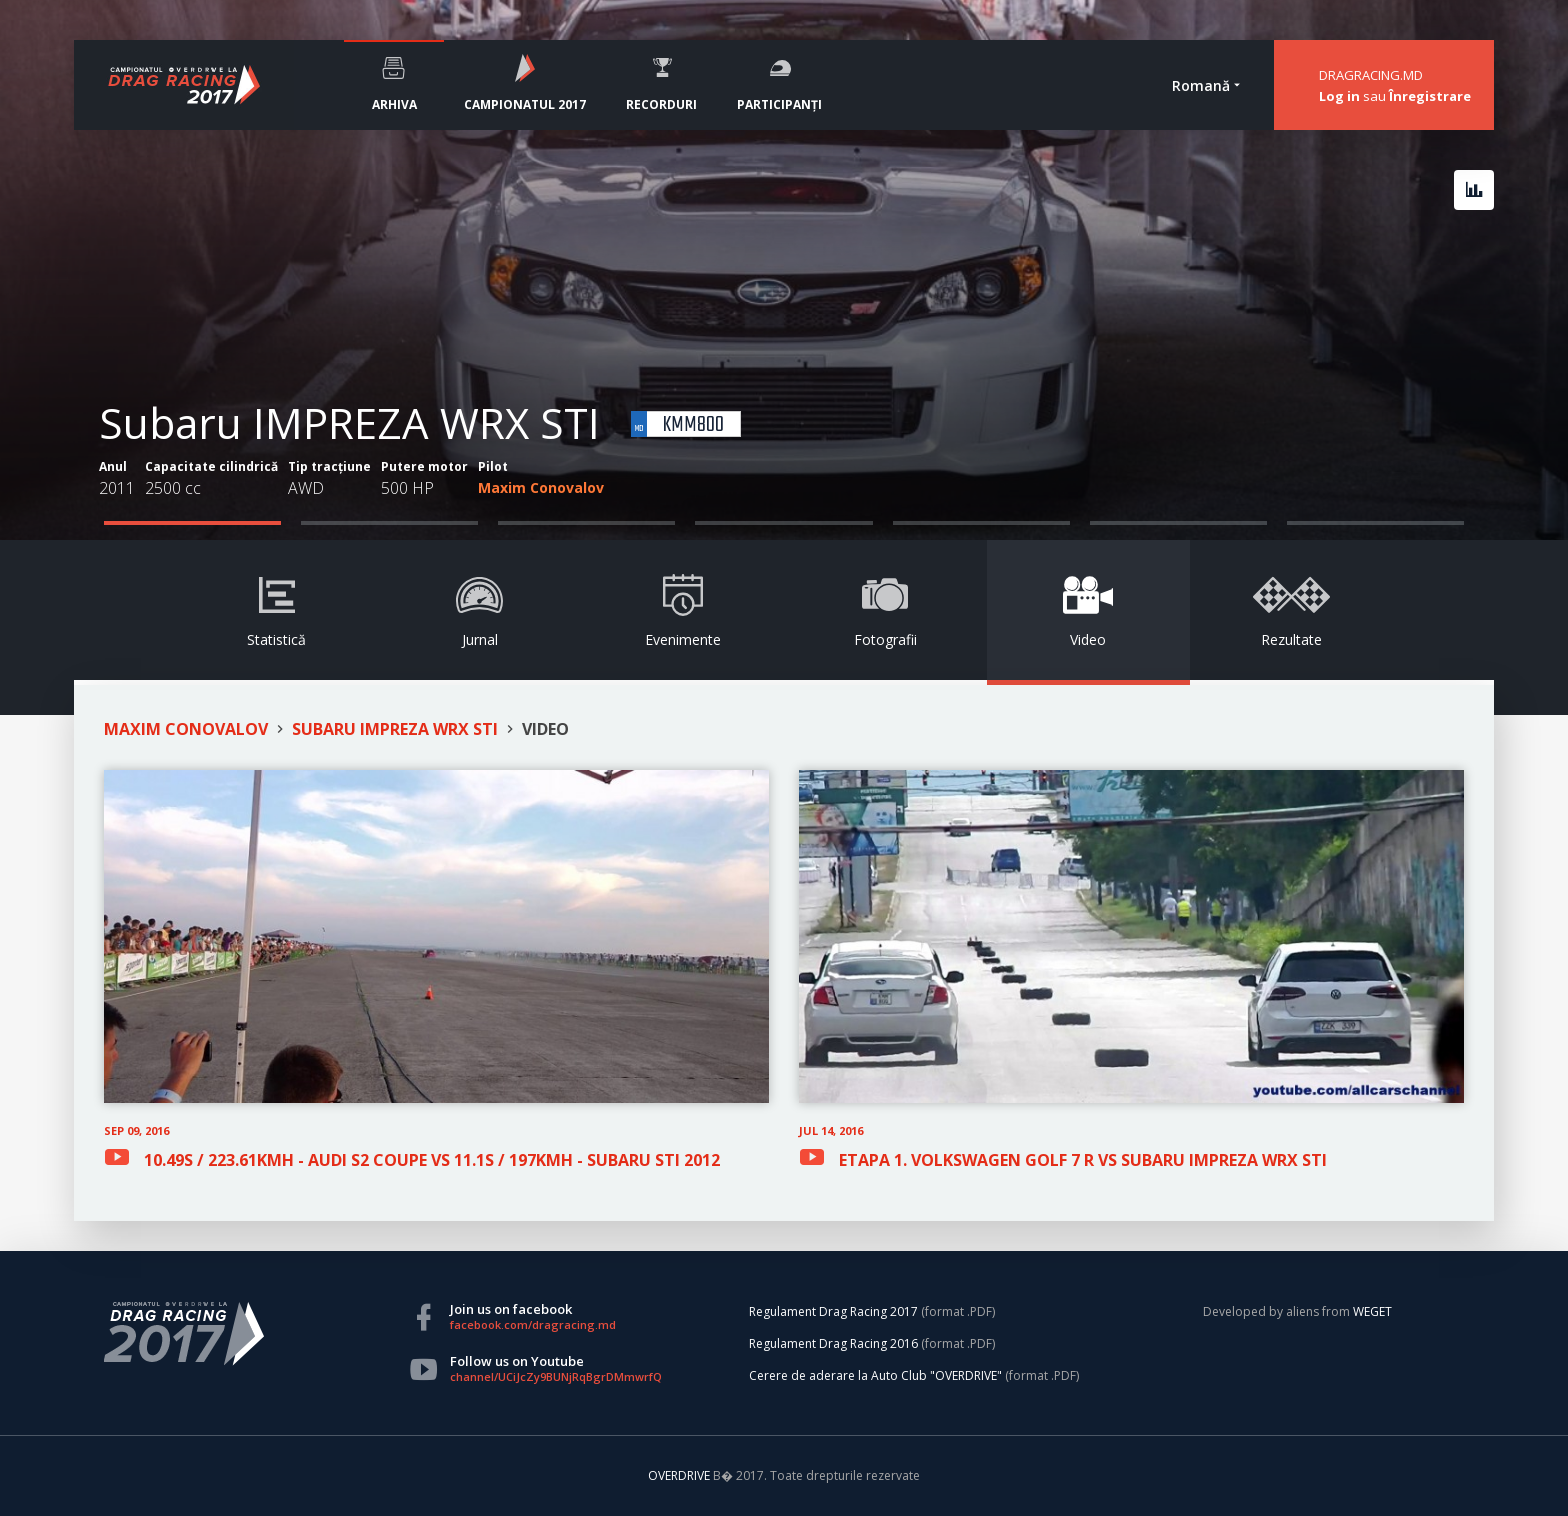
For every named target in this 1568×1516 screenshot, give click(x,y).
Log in (1339, 96)
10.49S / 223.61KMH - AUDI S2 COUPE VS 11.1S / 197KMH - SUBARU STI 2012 (432, 1157)
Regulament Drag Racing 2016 (833, 1343)
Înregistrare (1430, 96)
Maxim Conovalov (541, 487)
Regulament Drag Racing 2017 (833, 1311)
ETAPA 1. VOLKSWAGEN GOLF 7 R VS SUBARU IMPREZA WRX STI (1083, 1157)
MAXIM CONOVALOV (186, 729)
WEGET (1372, 1311)
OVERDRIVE (680, 1475)
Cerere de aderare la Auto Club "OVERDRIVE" (875, 1375)
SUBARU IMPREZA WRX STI (395, 729)
